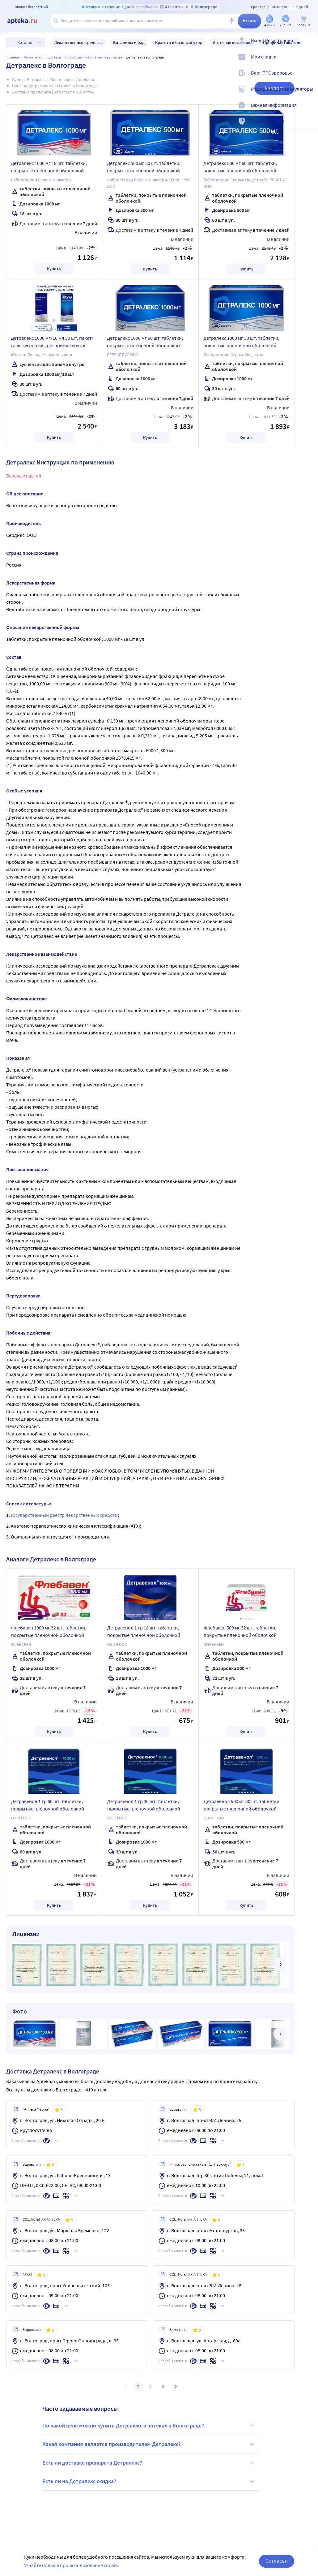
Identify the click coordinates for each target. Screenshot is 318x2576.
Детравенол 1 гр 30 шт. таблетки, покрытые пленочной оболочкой (143, 1805)
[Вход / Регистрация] (309, 45)
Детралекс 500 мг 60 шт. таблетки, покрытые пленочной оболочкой (240, 167)
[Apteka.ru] (27, 21)
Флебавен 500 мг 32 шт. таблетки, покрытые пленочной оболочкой (240, 1631)
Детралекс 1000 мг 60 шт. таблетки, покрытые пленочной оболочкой (145, 341)
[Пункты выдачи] (309, 126)
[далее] (280, 1964)
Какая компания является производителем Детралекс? (149, 2444)
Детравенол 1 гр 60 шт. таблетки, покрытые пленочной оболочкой (47, 1805)
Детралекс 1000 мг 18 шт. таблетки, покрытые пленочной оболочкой (49, 167)
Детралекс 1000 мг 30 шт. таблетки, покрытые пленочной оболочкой (241, 341)
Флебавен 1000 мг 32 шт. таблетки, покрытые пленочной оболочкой (48, 1631)
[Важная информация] (309, 110)
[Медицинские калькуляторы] (309, 94)
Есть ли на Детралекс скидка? (149, 2481)
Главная (13, 57)
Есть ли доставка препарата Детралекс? (149, 2462)
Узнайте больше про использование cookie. (71, 2565)
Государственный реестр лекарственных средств (64, 1515)
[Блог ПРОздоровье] (309, 78)
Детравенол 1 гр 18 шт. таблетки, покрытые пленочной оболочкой (143, 1631)
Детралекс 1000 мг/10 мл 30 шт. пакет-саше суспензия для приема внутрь (52, 341)
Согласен (276, 2560)
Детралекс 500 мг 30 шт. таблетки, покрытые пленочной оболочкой (143, 167)
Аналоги (274, 88)
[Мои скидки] (309, 62)
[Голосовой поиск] (231, 21)
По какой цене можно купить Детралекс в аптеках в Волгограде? (149, 2425)
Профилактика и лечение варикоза (93, 57)
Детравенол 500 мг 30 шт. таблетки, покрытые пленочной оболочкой (242, 1805)
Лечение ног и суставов (42, 57)
